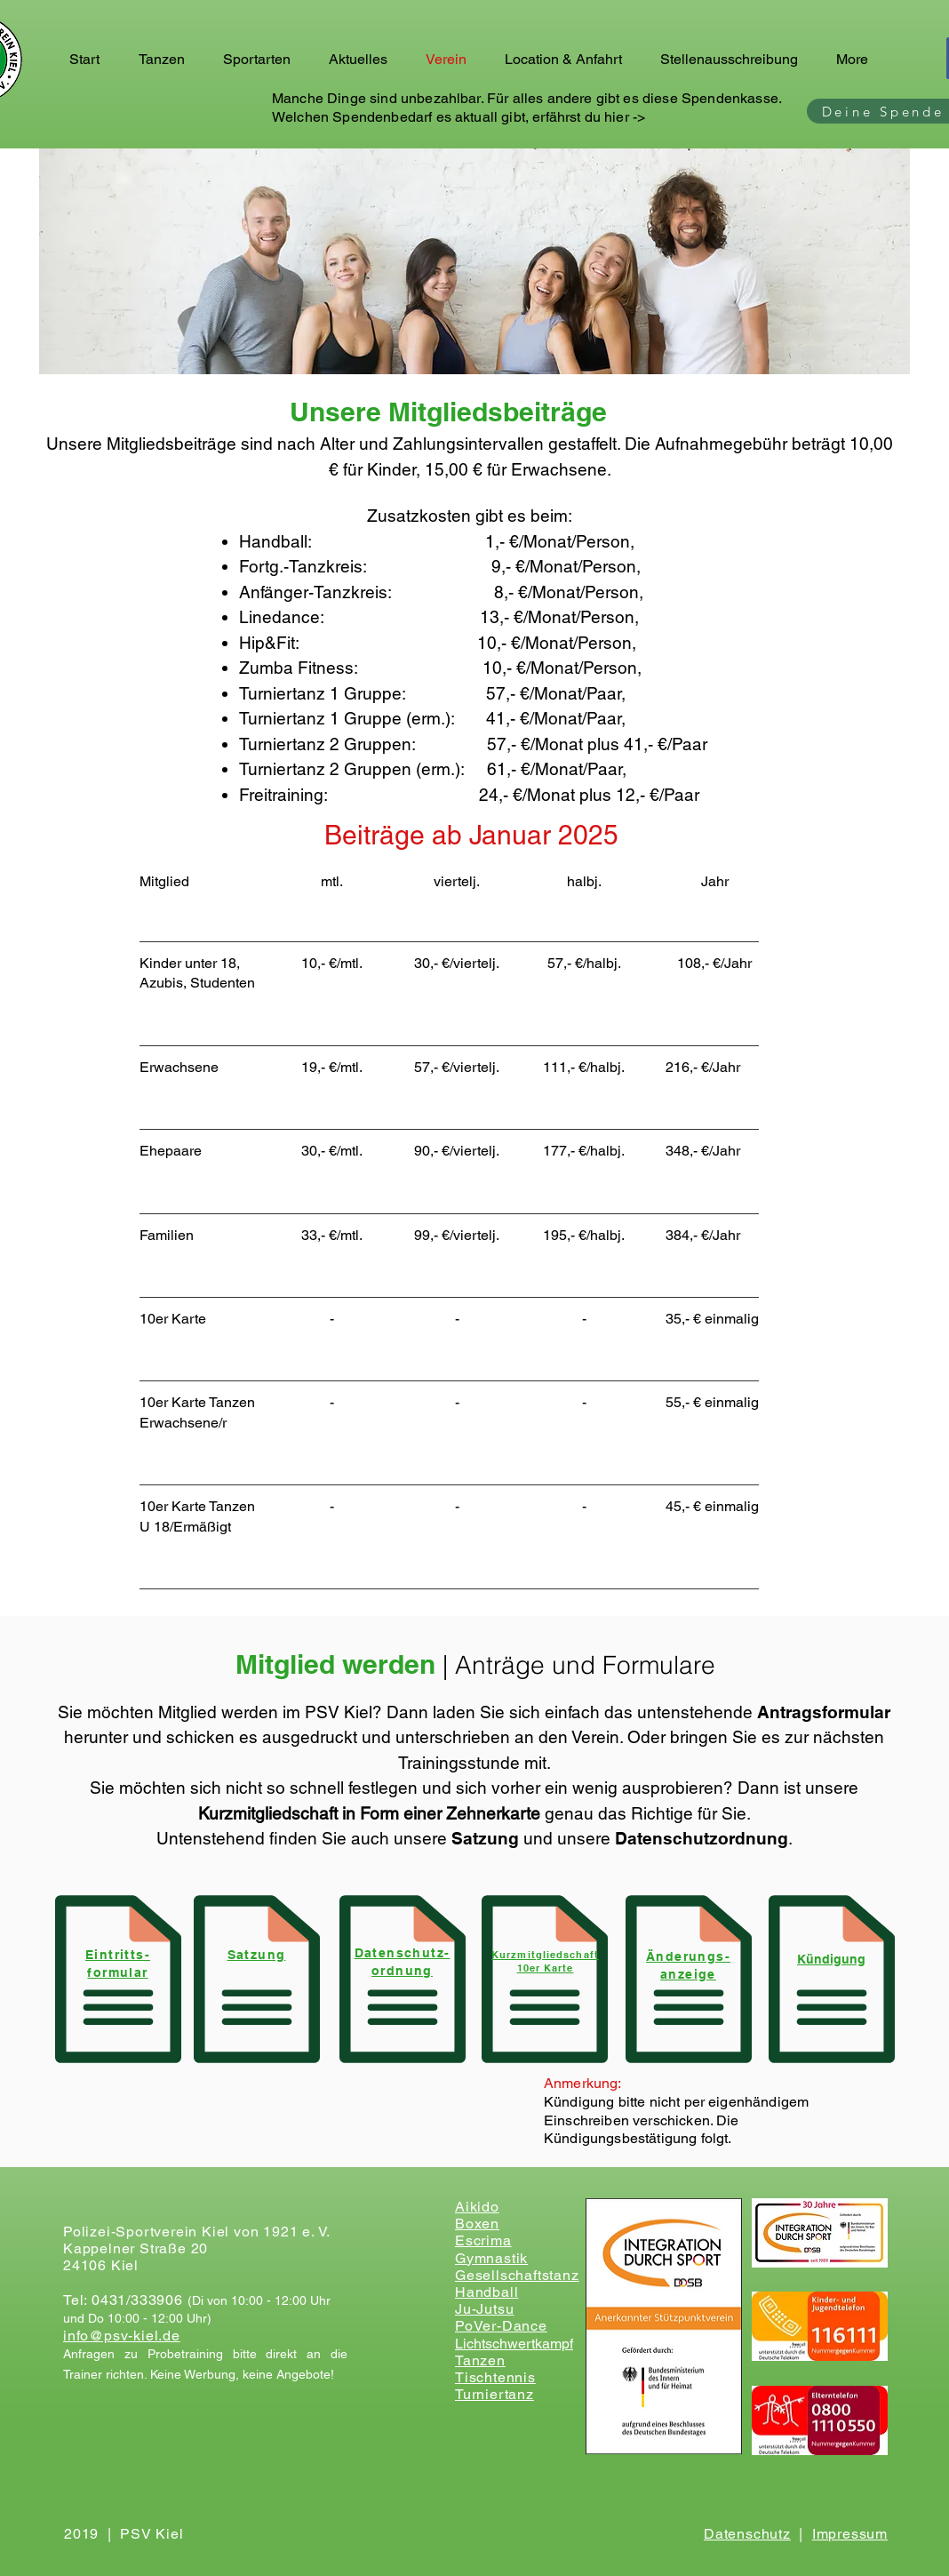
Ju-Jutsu (484, 2308)
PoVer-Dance (501, 2325)
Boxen (477, 2223)
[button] (167, 59)
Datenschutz (747, 2533)
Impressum (850, 2533)
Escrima (483, 2240)
